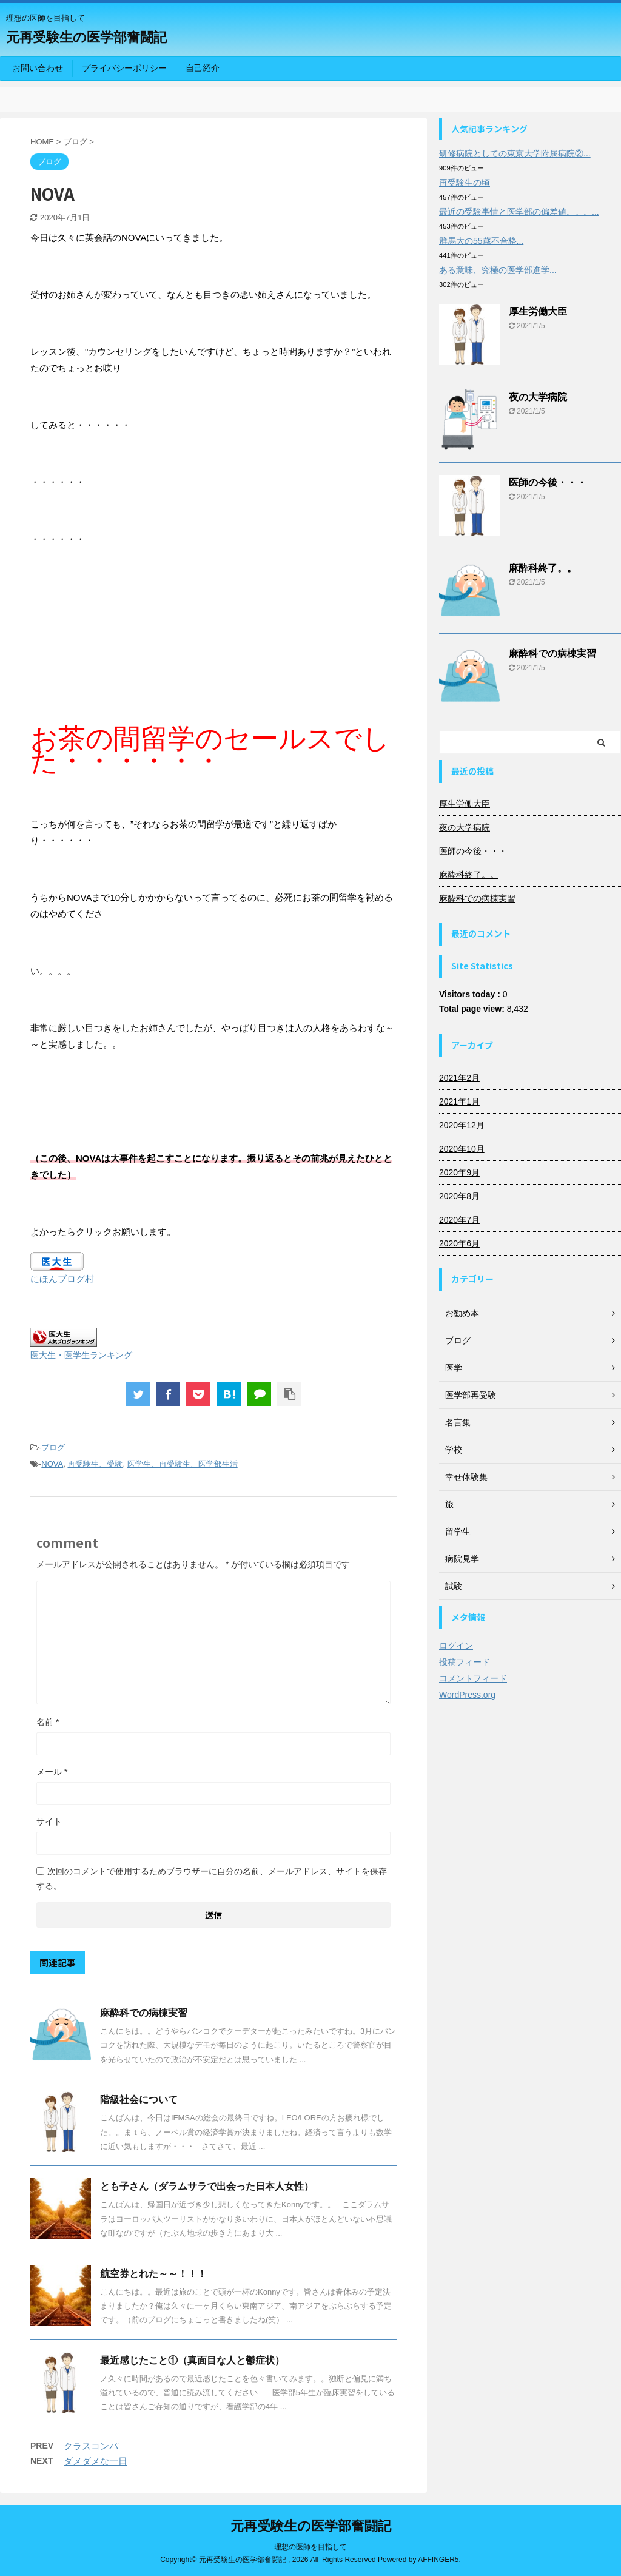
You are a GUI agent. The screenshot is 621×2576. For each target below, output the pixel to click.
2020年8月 (459, 1196)
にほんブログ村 (62, 1279)
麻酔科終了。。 (543, 568)
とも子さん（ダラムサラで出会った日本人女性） (207, 2186)
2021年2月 (459, 1078)
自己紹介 (203, 68)
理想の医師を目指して (310, 2547)
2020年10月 (462, 1149)
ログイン (456, 1645)
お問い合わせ (37, 68)
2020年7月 (459, 1220)
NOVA (52, 1463)
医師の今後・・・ (547, 482)
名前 (47, 1722)
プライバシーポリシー (124, 68)
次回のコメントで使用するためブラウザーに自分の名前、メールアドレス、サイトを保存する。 (211, 1878)
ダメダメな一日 (95, 2461)
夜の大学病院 (538, 397)
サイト (49, 1821)
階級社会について (139, 2099)
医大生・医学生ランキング (81, 1355)
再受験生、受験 (95, 1463)
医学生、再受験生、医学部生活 (182, 1463)
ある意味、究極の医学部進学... (498, 270)
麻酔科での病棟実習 (143, 2013)
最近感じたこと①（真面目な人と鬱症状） (192, 2360)
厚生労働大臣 (538, 311)
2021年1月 (459, 1101)
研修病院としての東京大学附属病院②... (515, 153)
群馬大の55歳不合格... (481, 241)
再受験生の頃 (464, 182)
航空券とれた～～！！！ (153, 2273)
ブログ (53, 1447)
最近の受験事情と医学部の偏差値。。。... (519, 212)
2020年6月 (459, 1243)
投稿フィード (464, 1662)
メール (51, 1772)
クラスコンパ (91, 2446)
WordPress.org (467, 1695)
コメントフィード (473, 1678)
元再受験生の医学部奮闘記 (86, 37)
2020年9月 (459, 1172)
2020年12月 (462, 1125)
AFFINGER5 (438, 2559)
